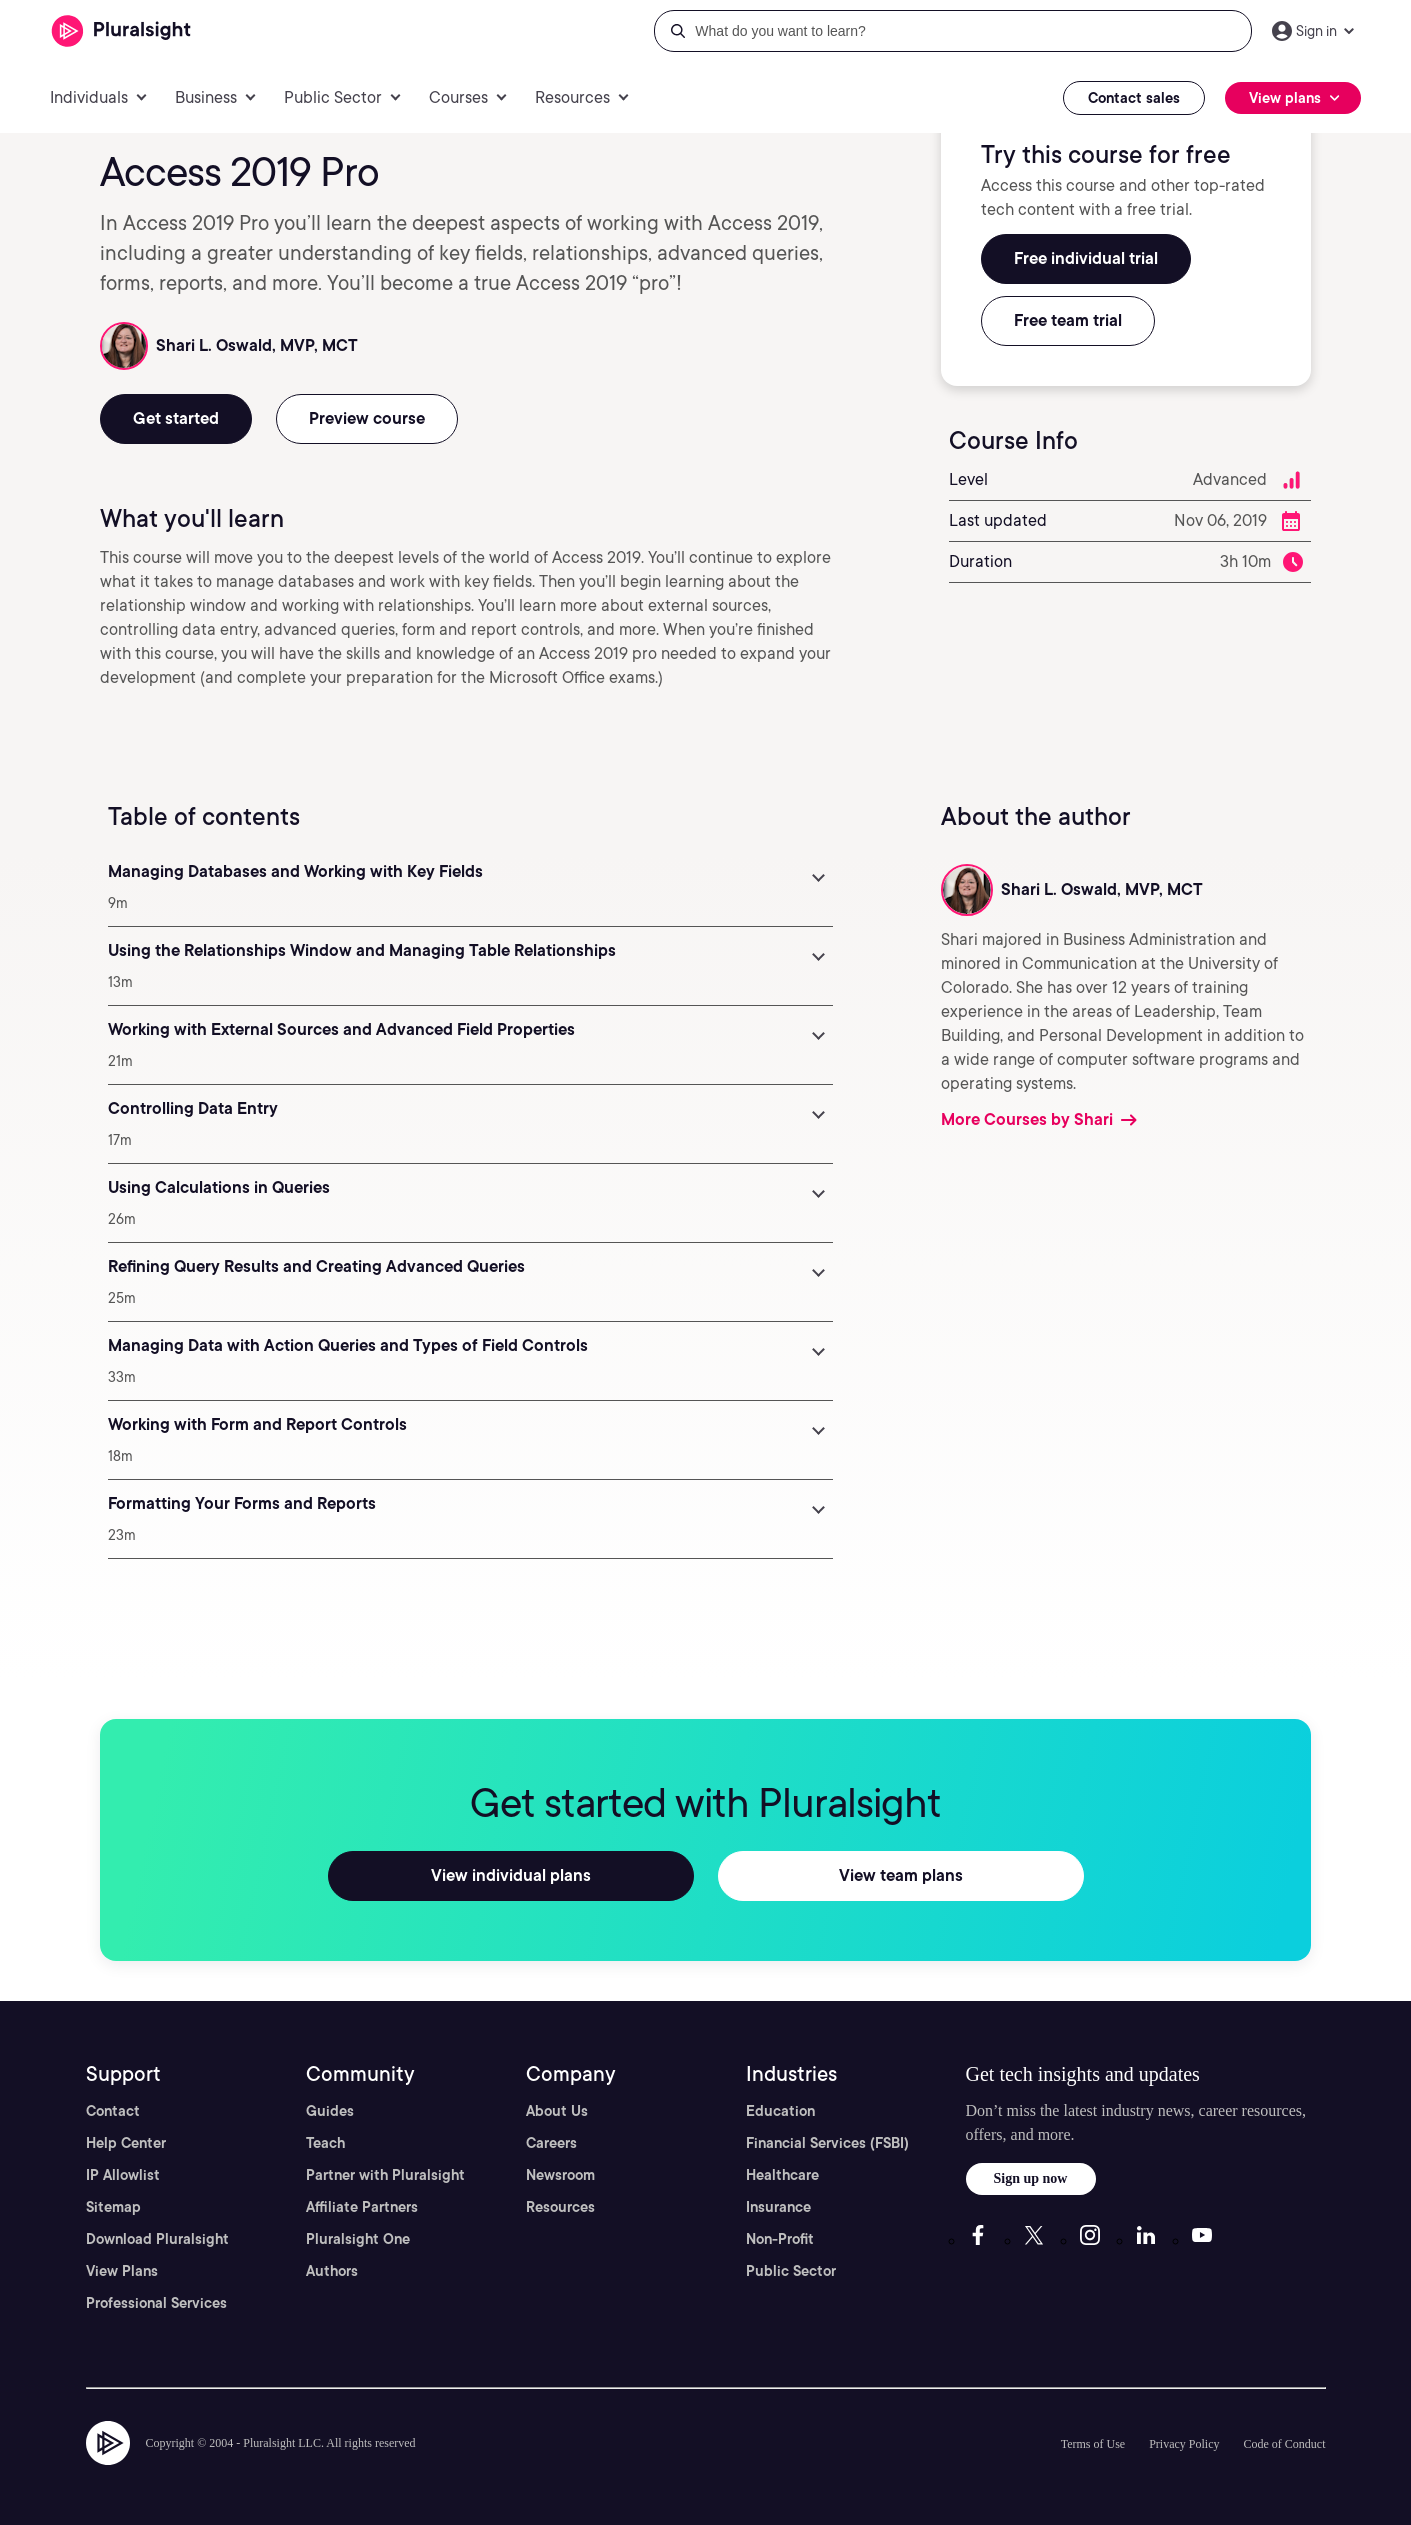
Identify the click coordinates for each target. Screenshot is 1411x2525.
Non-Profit (780, 2239)
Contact (113, 2111)
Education (780, 2111)
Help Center (126, 2143)
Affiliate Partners (362, 2207)
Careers (551, 2143)
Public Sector (791, 2271)
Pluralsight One (358, 2239)
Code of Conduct (1285, 2444)
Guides (330, 2111)
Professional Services (156, 2303)
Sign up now (1031, 2178)
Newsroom (560, 2175)
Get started (176, 418)
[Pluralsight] (121, 31)
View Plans (122, 2271)
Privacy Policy (1184, 2444)
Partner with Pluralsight (385, 2175)
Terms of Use (1093, 2444)
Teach (325, 2143)
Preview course (367, 418)
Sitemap (113, 2207)
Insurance (778, 2207)
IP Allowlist (123, 2175)
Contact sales (1134, 98)
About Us (557, 2111)
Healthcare (782, 2175)
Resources (560, 2207)
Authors (332, 2271)
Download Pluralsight (157, 2239)
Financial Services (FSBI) (827, 2143)
